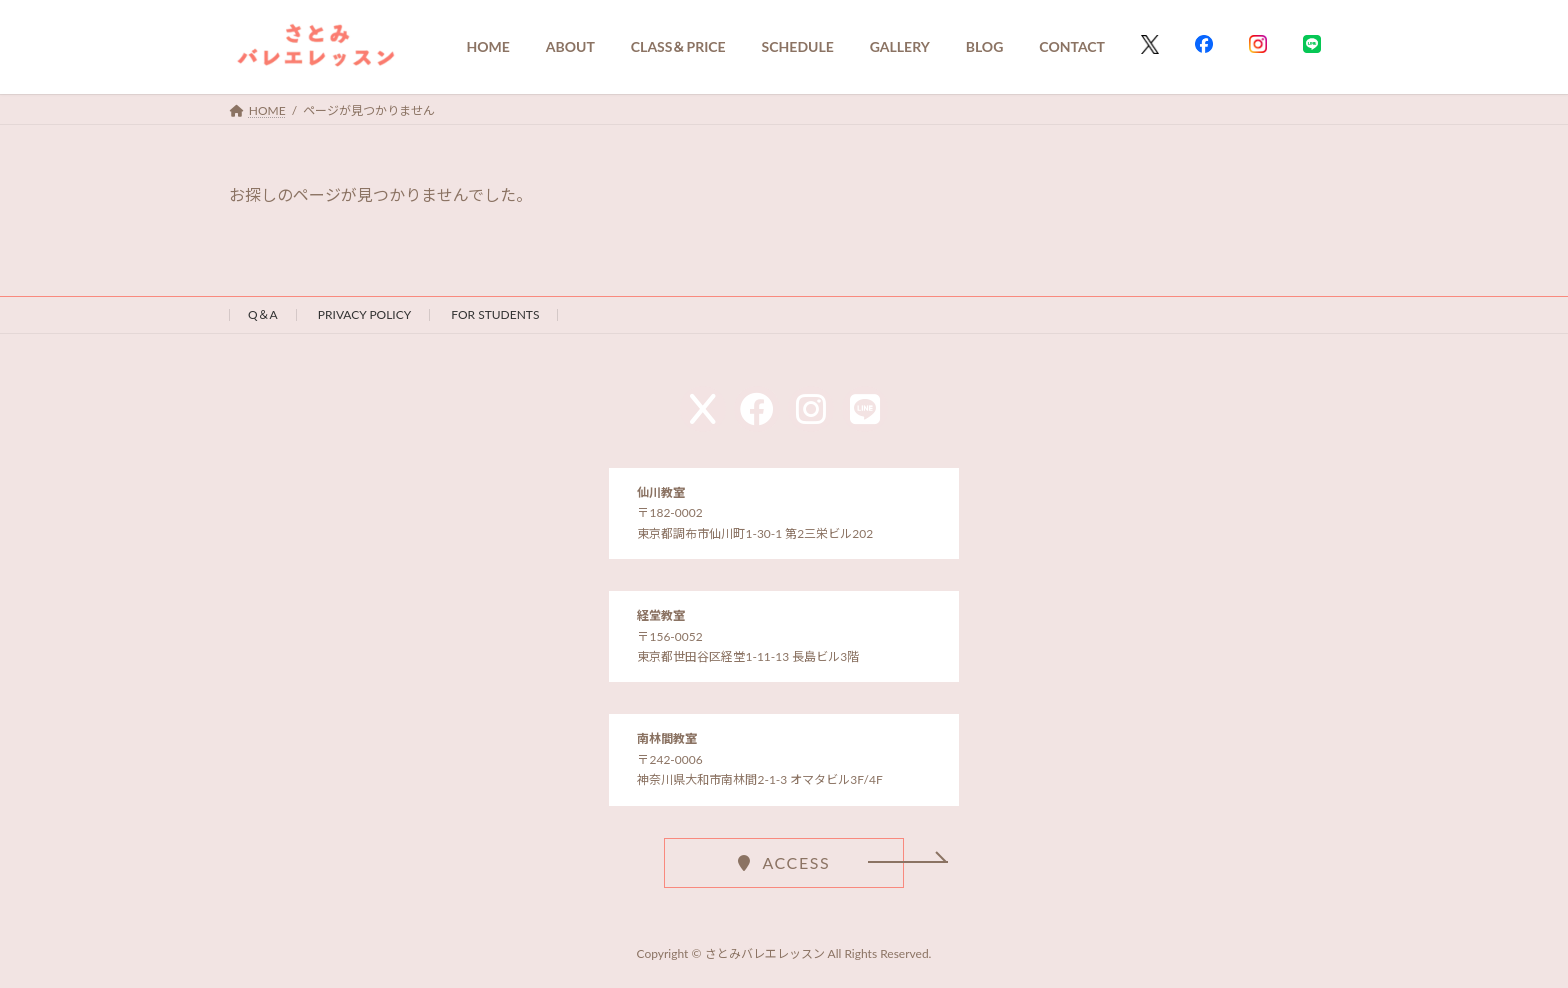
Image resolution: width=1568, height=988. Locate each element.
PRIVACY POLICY (364, 314)
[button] (784, 862)
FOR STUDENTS (495, 314)
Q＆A (263, 314)
